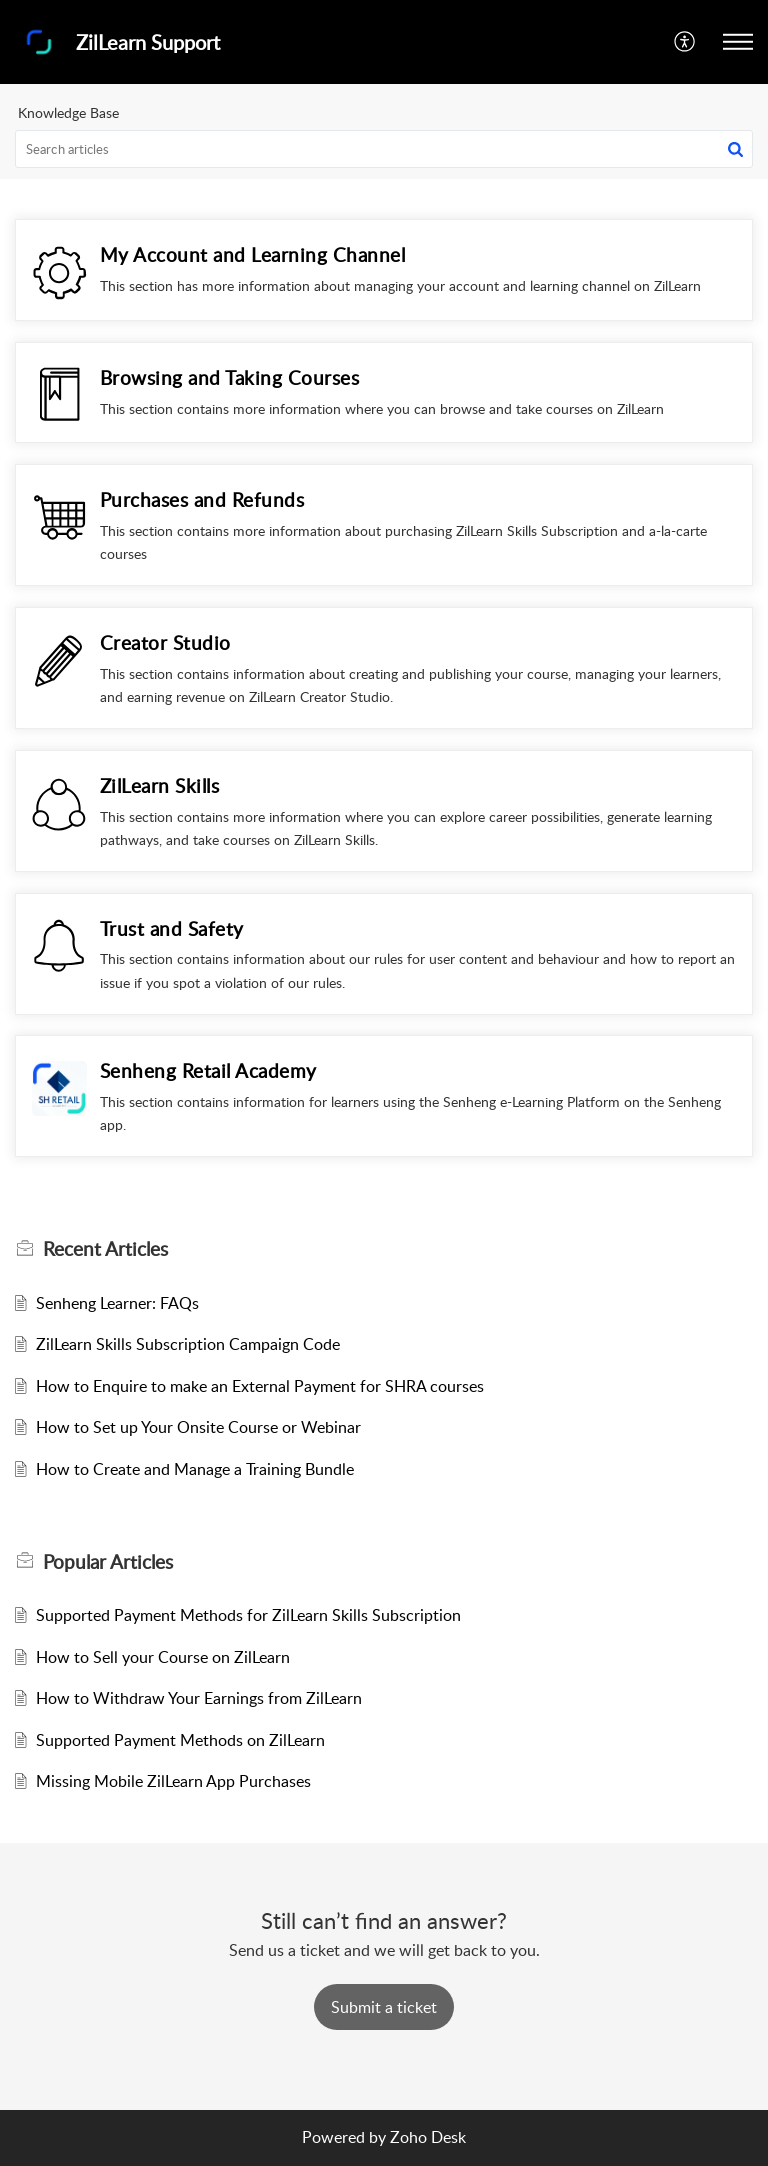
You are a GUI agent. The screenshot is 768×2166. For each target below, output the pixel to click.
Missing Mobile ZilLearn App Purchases (173, 1781)
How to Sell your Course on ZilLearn (163, 1657)
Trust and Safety (172, 928)
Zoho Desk (428, 2137)
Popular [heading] (108, 1562)
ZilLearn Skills (160, 785)
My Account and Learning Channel (253, 254)
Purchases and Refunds (202, 499)
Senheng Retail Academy (208, 1070)
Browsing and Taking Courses (230, 377)
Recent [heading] (105, 1249)
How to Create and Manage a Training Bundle (195, 1469)
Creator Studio (165, 642)
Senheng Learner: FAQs (117, 1303)
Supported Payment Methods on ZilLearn (180, 1740)
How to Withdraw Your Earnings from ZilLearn (199, 1698)
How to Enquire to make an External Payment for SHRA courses (260, 1386)
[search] (384, 149)
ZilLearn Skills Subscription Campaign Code (188, 1344)
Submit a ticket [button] (384, 2007)
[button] (685, 42)
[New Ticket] (384, 2007)
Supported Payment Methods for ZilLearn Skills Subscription (248, 1615)
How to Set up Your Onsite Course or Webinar (198, 1427)
